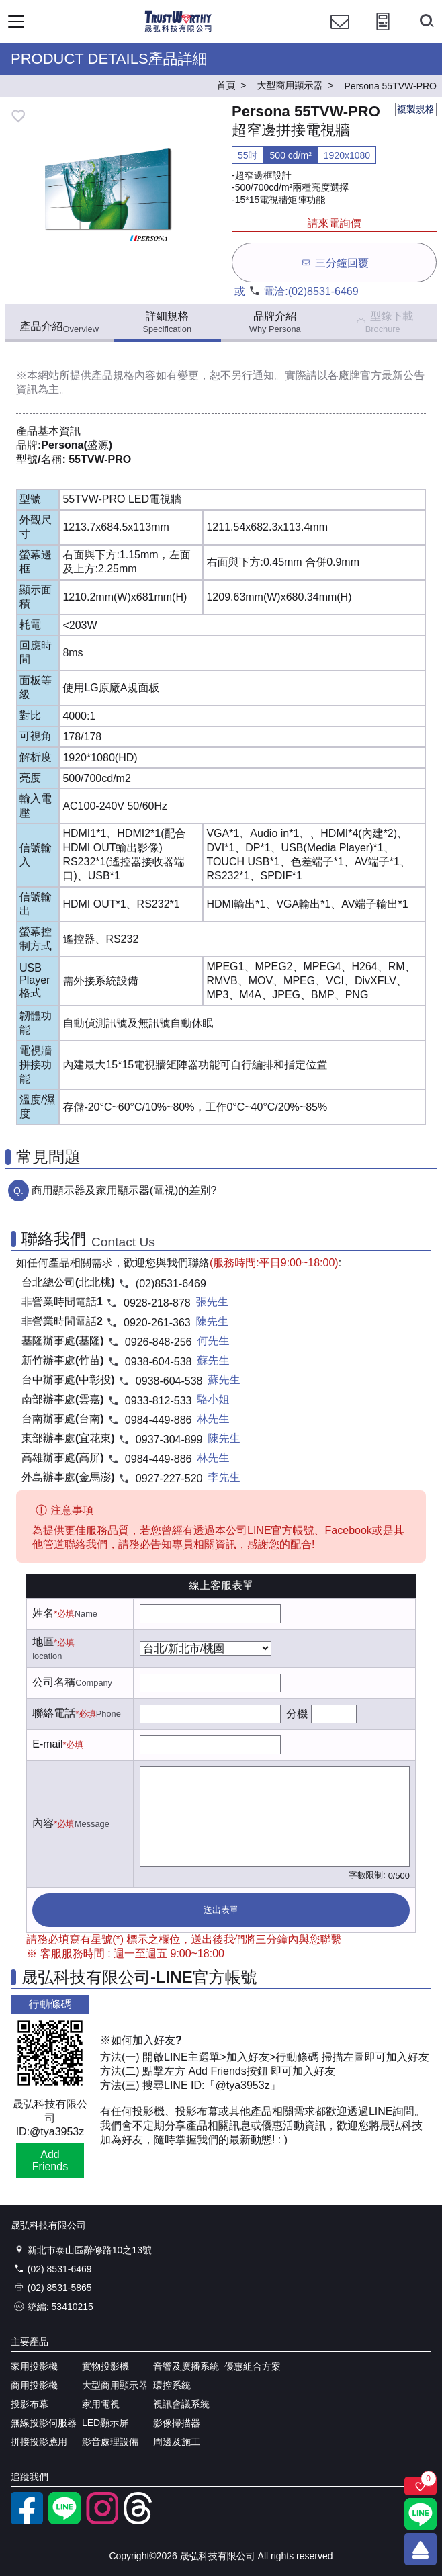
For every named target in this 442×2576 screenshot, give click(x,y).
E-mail (47, 1744)
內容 (43, 1823)
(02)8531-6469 (323, 291)
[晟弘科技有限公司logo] (178, 30)
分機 (297, 1713)
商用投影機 (34, 2385)
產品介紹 (59, 327)
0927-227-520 (169, 1478)
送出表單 (221, 1910)
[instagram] (102, 2521)
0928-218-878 (157, 1303)
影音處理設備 (110, 2441)
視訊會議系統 (181, 2404)
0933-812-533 (158, 1400)
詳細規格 (166, 322)
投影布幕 (29, 2404)
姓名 (43, 1613)
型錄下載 (384, 322)
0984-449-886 (158, 1420)
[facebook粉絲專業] (27, 2521)
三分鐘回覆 (334, 262)
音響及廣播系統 (186, 2366)
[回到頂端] (420, 2549)
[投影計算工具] (383, 34)
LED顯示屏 (105, 2422)
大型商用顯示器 (115, 2385)
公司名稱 (53, 1682)
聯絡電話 (53, 1713)
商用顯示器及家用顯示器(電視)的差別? (124, 1190)
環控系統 (172, 2385)
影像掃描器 (176, 2422)
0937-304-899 (169, 1439)
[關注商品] (420, 2486)
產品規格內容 (123, 375)
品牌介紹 (275, 322)
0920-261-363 (157, 1322)
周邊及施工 (176, 2441)
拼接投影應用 (39, 2441)
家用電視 (101, 2404)
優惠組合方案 (252, 2366)
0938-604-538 (158, 1361)
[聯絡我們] (340, 34)
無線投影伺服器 (44, 2422)
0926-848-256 (158, 1342)
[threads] (140, 2521)
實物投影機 (105, 2366)
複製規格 (416, 108)
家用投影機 (34, 2366)
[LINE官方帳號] (64, 2521)
